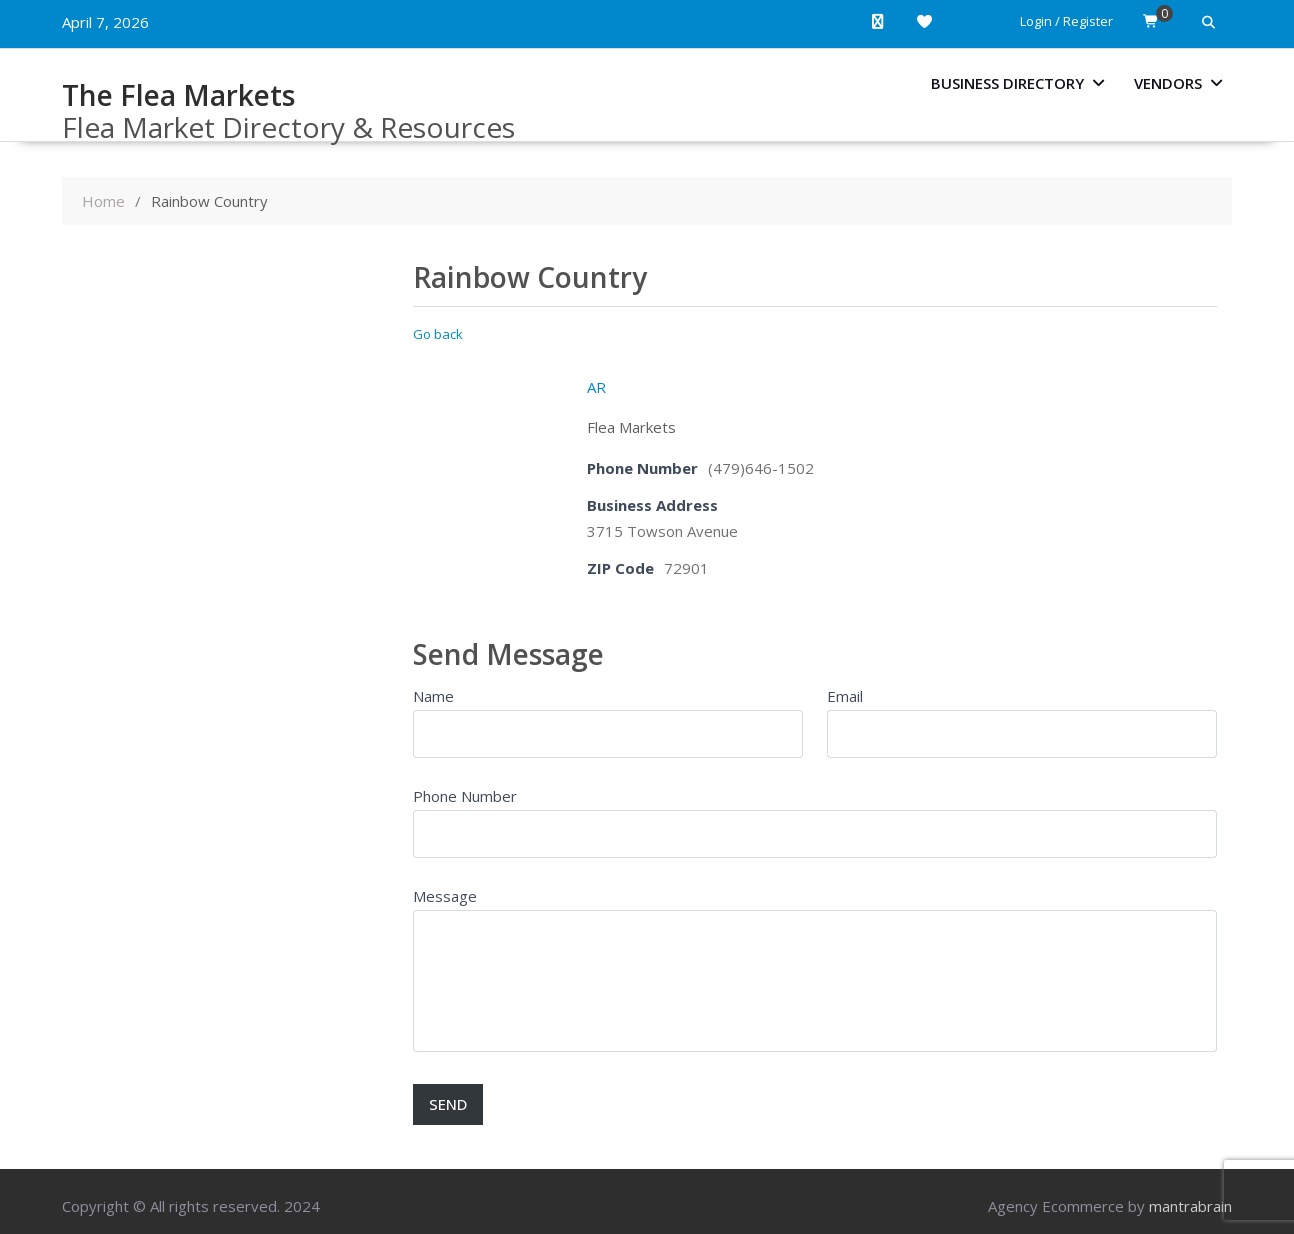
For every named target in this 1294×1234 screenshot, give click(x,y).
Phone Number (465, 796)
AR (596, 387)
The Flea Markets (178, 95)
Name (433, 696)
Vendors (1168, 83)
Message (445, 896)
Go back (438, 334)
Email (845, 696)
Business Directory (1007, 83)
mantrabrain (1190, 1206)
